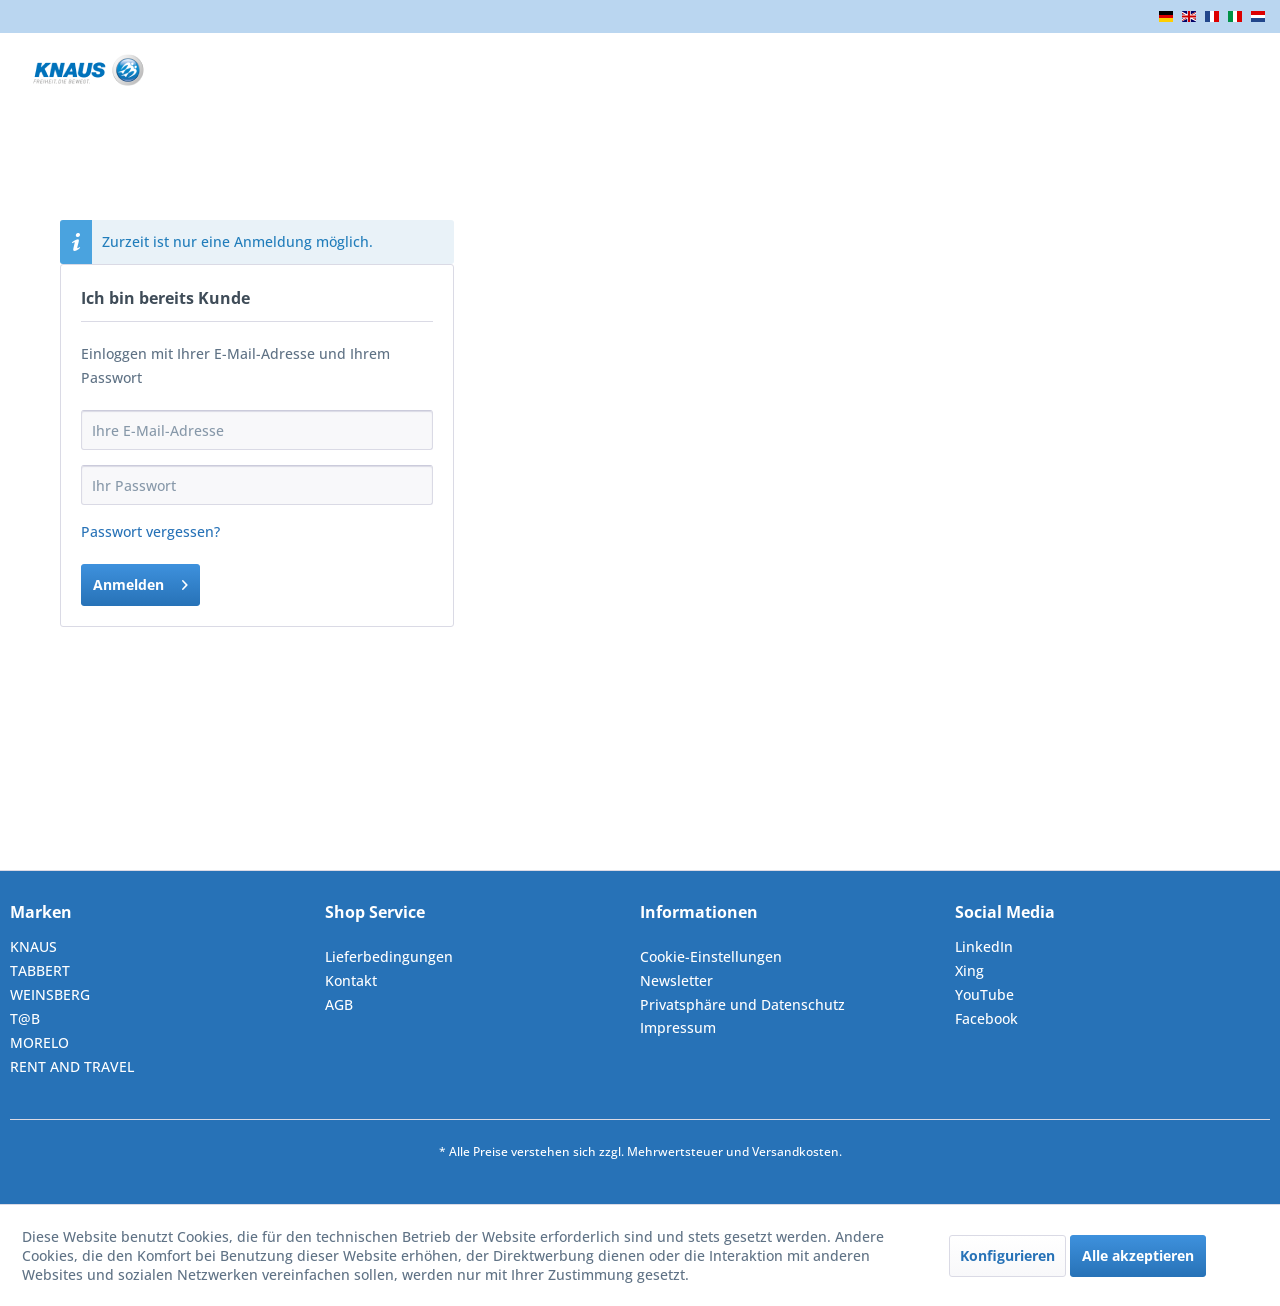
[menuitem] (477, 957)
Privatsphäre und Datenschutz (742, 1004)
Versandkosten (795, 1151)
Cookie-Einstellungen (711, 956)
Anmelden (140, 581)
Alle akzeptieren (1138, 1255)
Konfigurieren (1007, 1255)
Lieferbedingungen (389, 956)
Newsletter (676, 980)
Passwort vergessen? (150, 531)
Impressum (678, 1027)
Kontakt (351, 980)
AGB (339, 1004)
